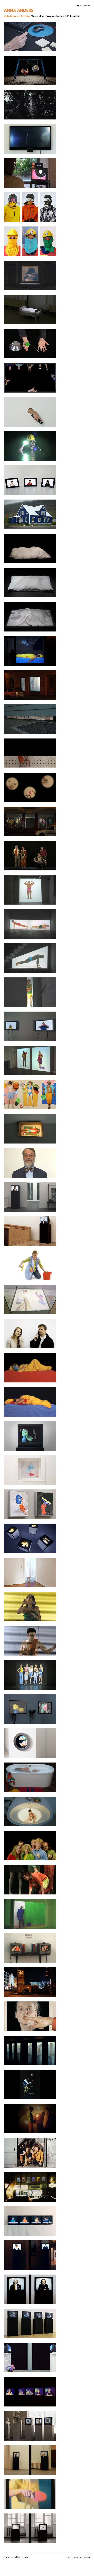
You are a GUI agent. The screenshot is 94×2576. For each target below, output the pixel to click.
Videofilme (37, 16)
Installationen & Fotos (17, 16)
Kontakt (75, 16)
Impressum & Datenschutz (16, 2557)
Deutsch (87, 6)
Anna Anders (18, 10)
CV (67, 16)
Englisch (79, 6)
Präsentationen (55, 16)
